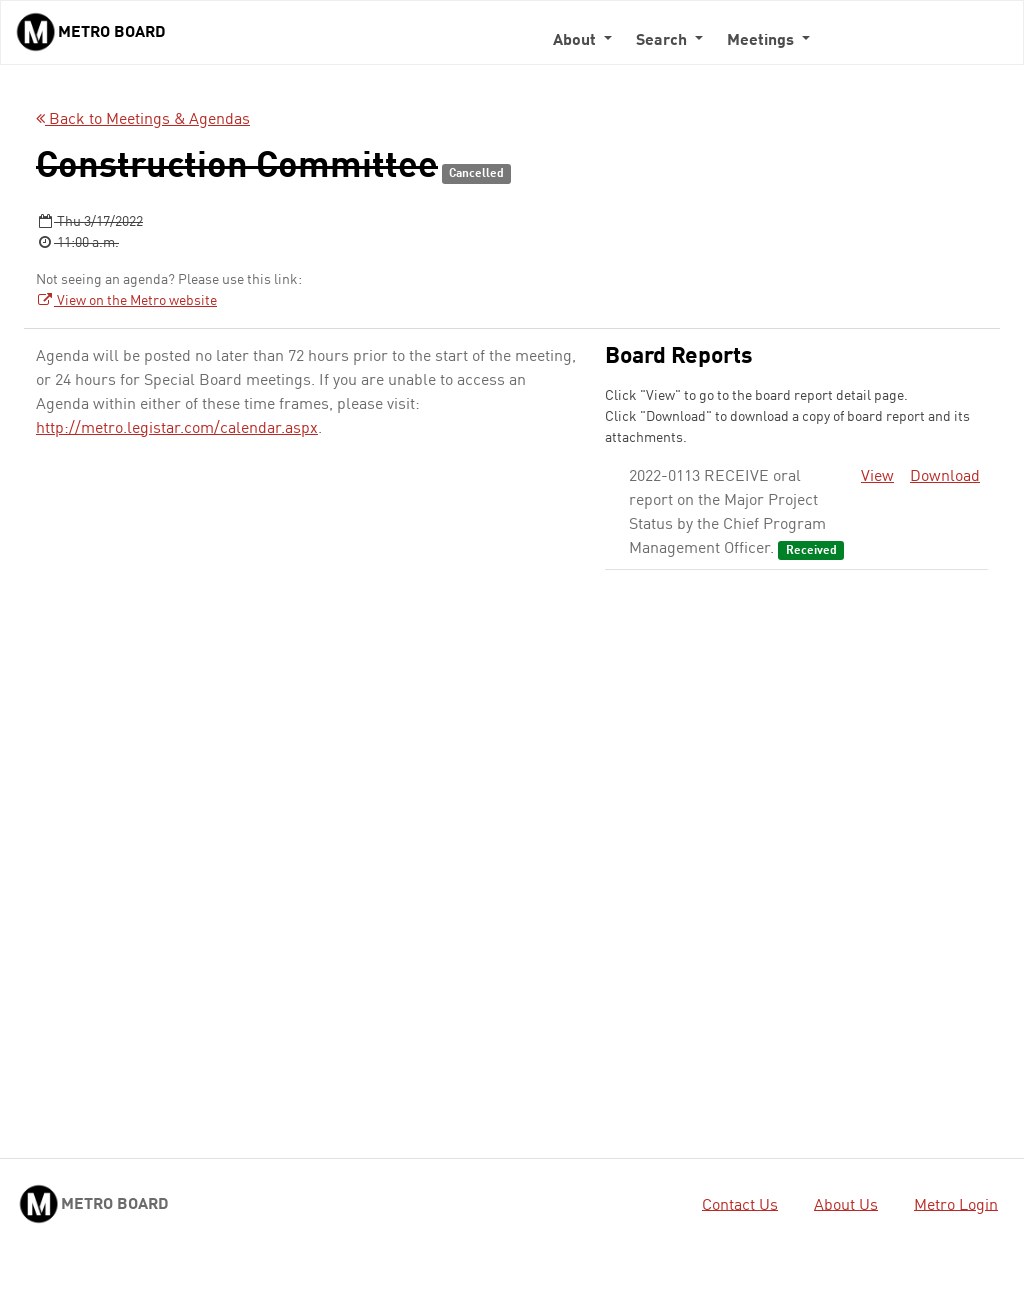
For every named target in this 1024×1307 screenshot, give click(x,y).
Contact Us (740, 1205)
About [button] (576, 41)
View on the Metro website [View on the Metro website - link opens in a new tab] (126, 301)
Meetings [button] (762, 41)
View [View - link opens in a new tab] (877, 477)
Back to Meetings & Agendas (143, 120)
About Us (846, 1205)
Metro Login (956, 1205)
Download (945, 477)
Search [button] (663, 41)
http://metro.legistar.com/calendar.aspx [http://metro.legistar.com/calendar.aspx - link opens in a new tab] (177, 429)
